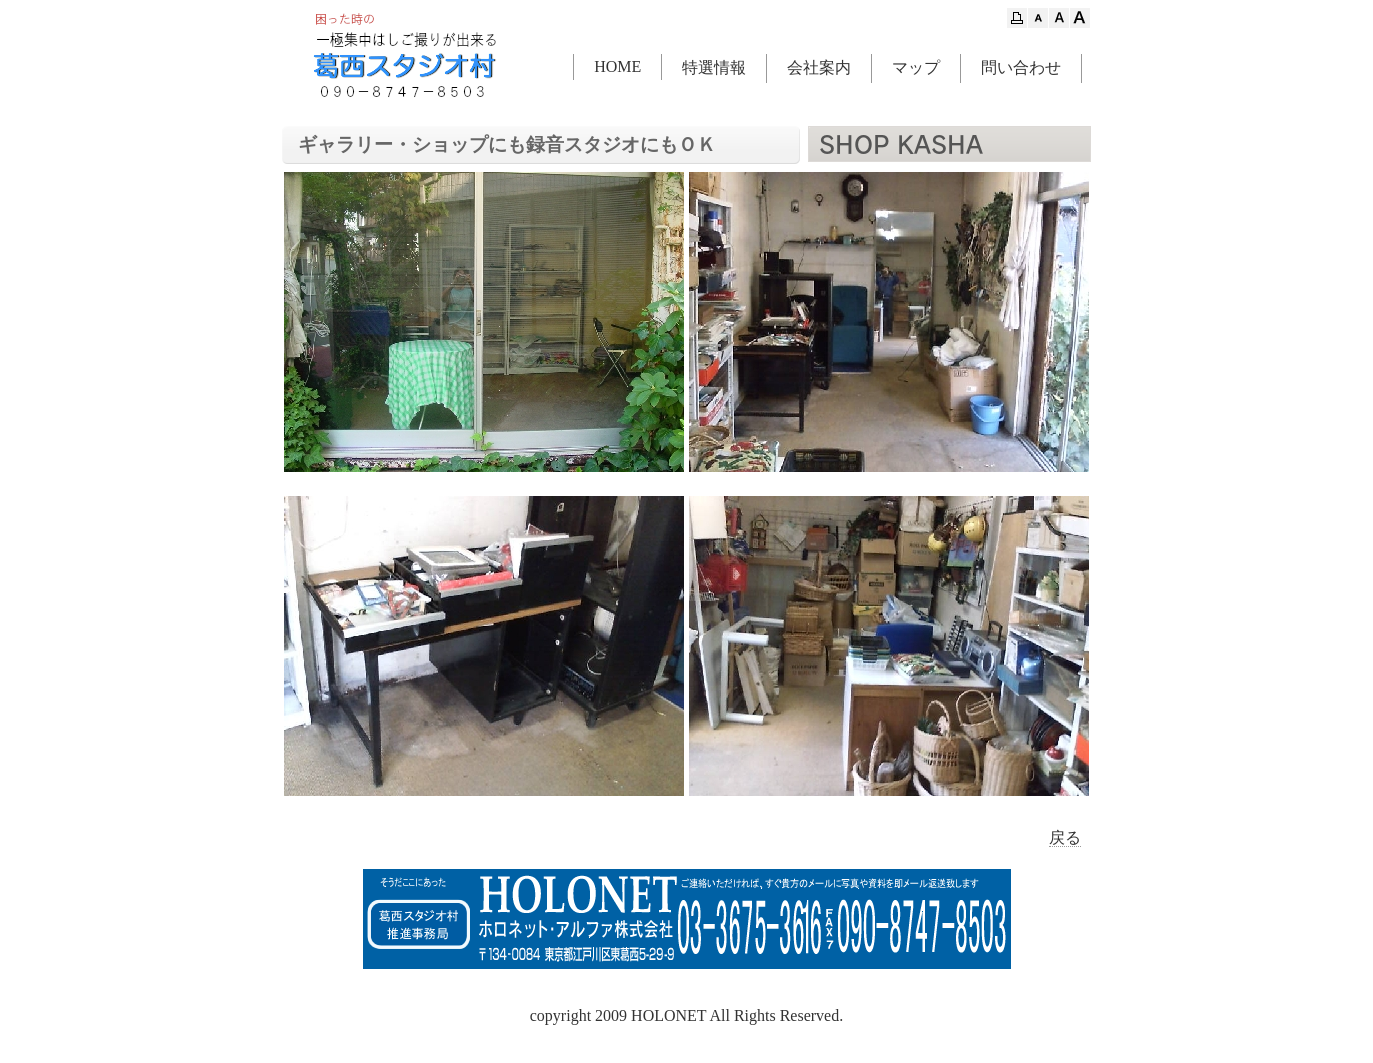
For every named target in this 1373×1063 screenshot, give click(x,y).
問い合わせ (1021, 67)
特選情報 (714, 67)
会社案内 (819, 67)
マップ (916, 67)
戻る (1065, 837)
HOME (617, 66)
